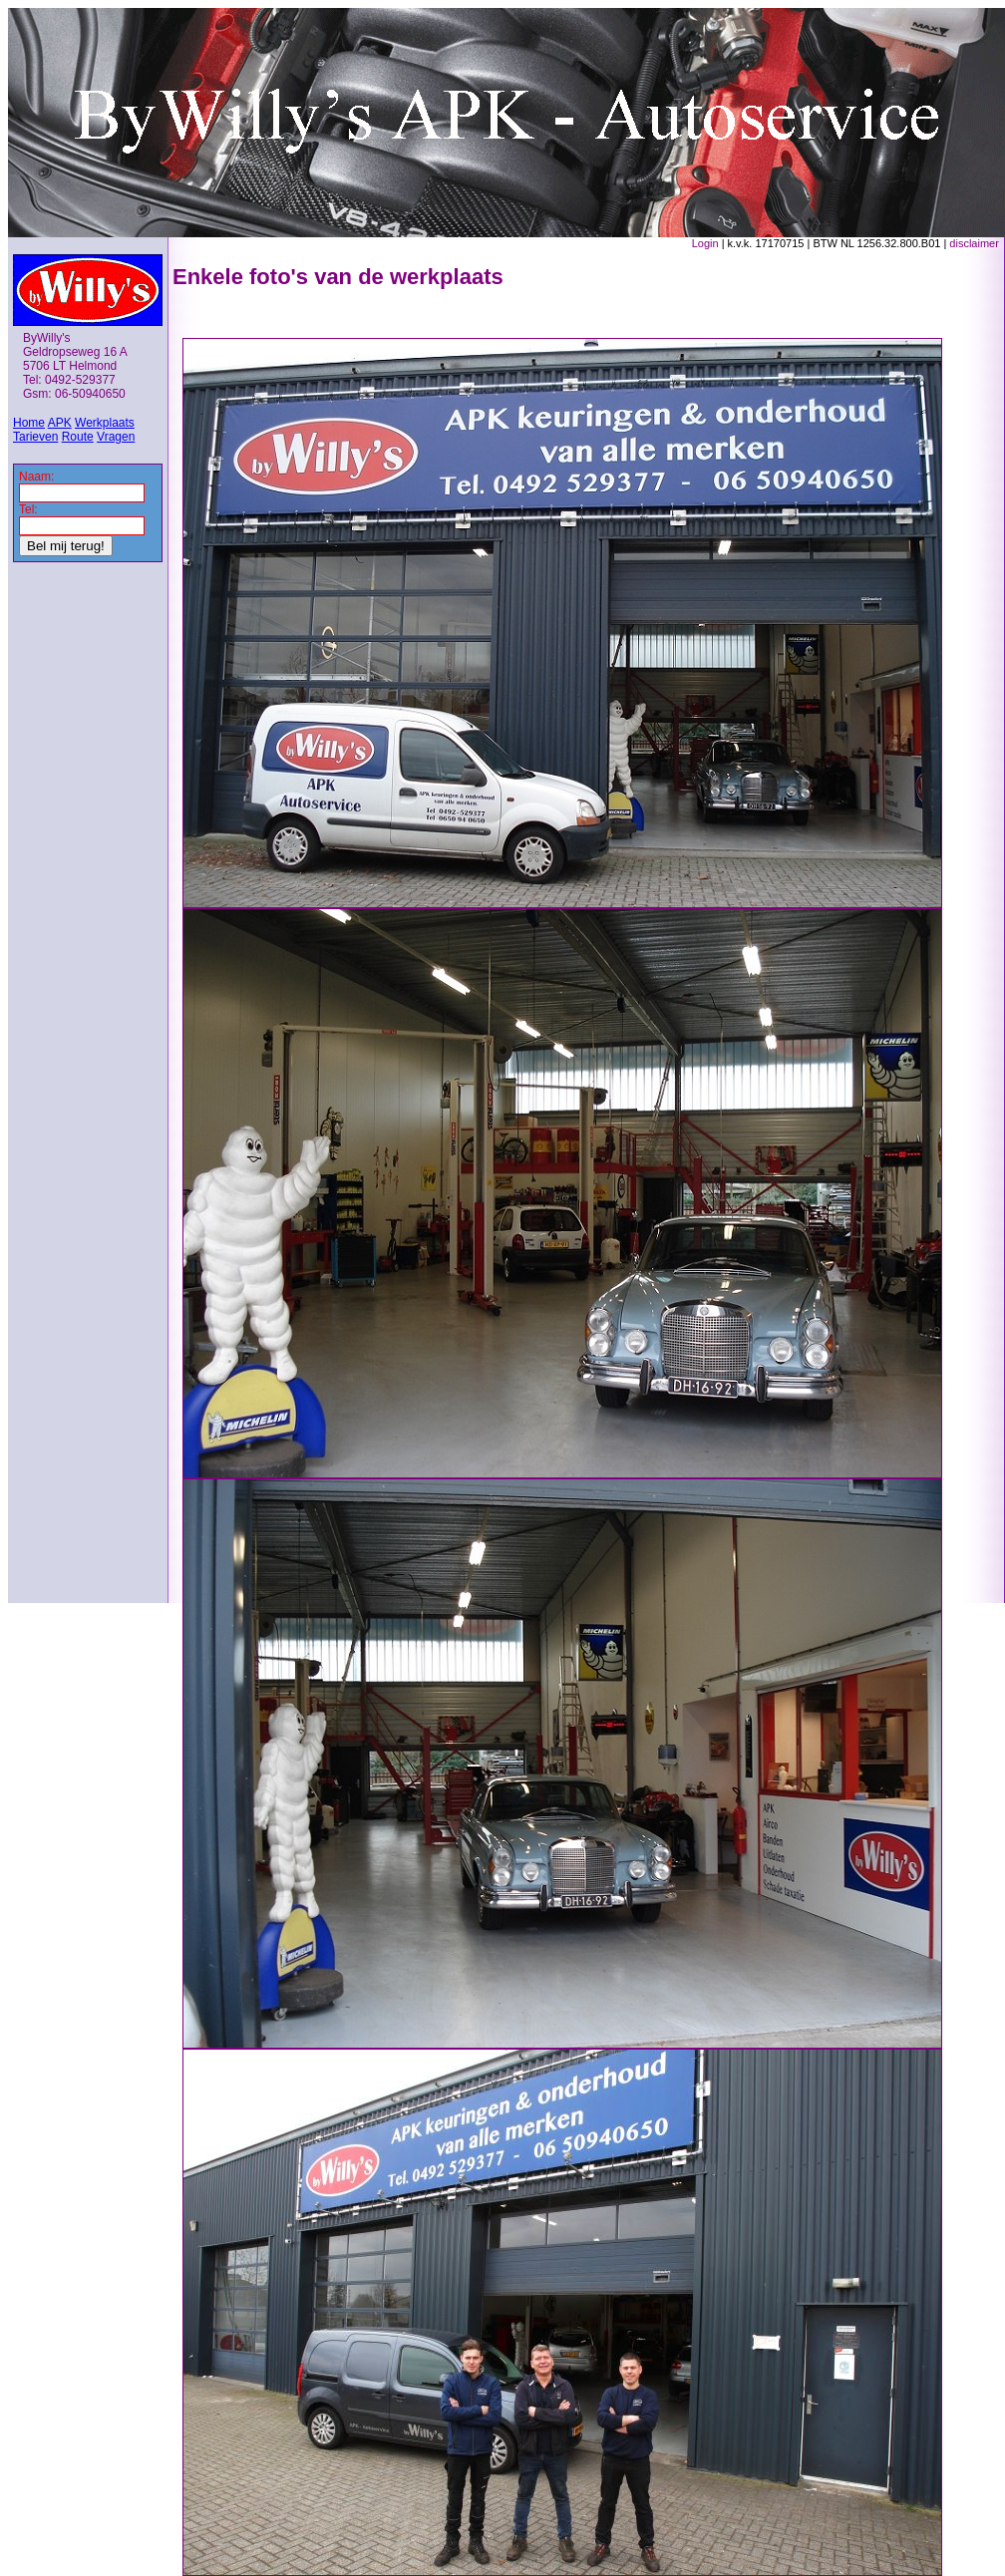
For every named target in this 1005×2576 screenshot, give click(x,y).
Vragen (116, 437)
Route (78, 437)
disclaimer (974, 243)
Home (29, 423)
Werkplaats (105, 423)
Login (705, 243)
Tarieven (35, 437)
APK (60, 423)
